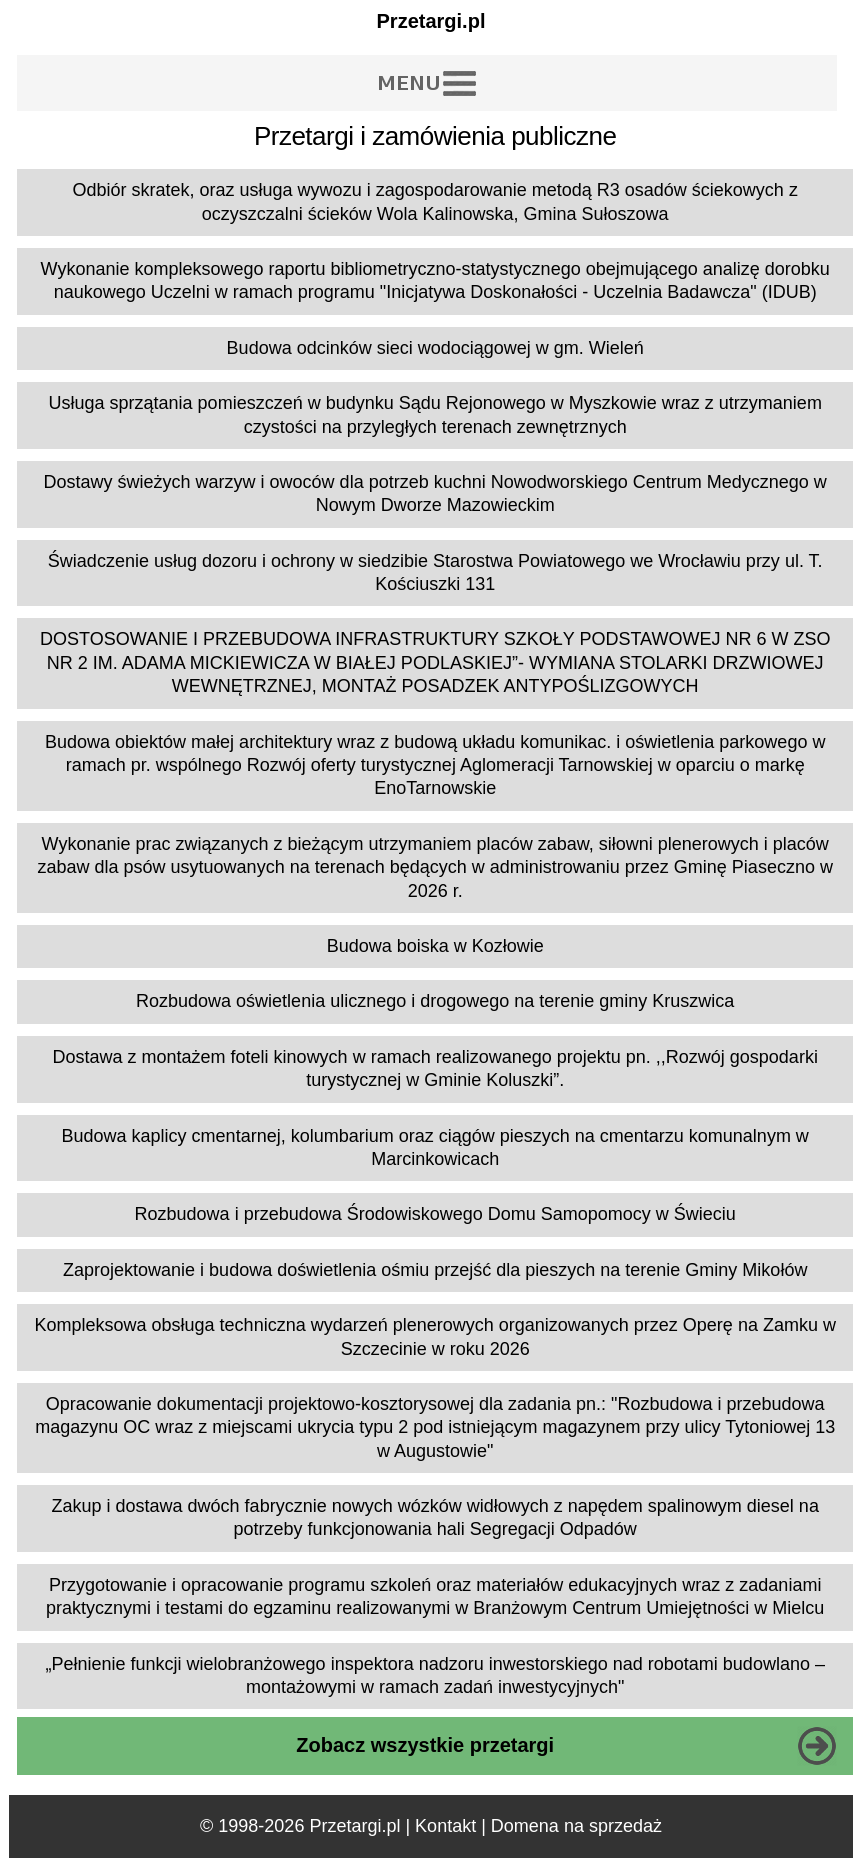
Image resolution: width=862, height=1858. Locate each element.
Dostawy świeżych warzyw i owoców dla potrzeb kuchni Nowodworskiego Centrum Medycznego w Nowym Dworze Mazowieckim (435, 493)
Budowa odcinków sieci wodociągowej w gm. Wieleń (435, 348)
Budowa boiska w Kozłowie (435, 946)
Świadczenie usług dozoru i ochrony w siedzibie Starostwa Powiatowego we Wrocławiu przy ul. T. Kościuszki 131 (435, 572)
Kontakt (445, 1826)
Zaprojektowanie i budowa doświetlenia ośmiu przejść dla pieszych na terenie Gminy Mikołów (435, 1270)
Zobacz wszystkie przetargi (425, 1745)
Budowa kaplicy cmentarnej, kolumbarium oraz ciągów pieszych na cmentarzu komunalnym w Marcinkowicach (435, 1147)
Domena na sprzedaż (576, 1826)
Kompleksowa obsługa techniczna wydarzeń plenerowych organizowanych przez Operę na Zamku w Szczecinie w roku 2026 (435, 1336)
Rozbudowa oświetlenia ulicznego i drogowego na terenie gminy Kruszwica (435, 1001)
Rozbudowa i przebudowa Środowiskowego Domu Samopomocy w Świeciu (435, 1214)
